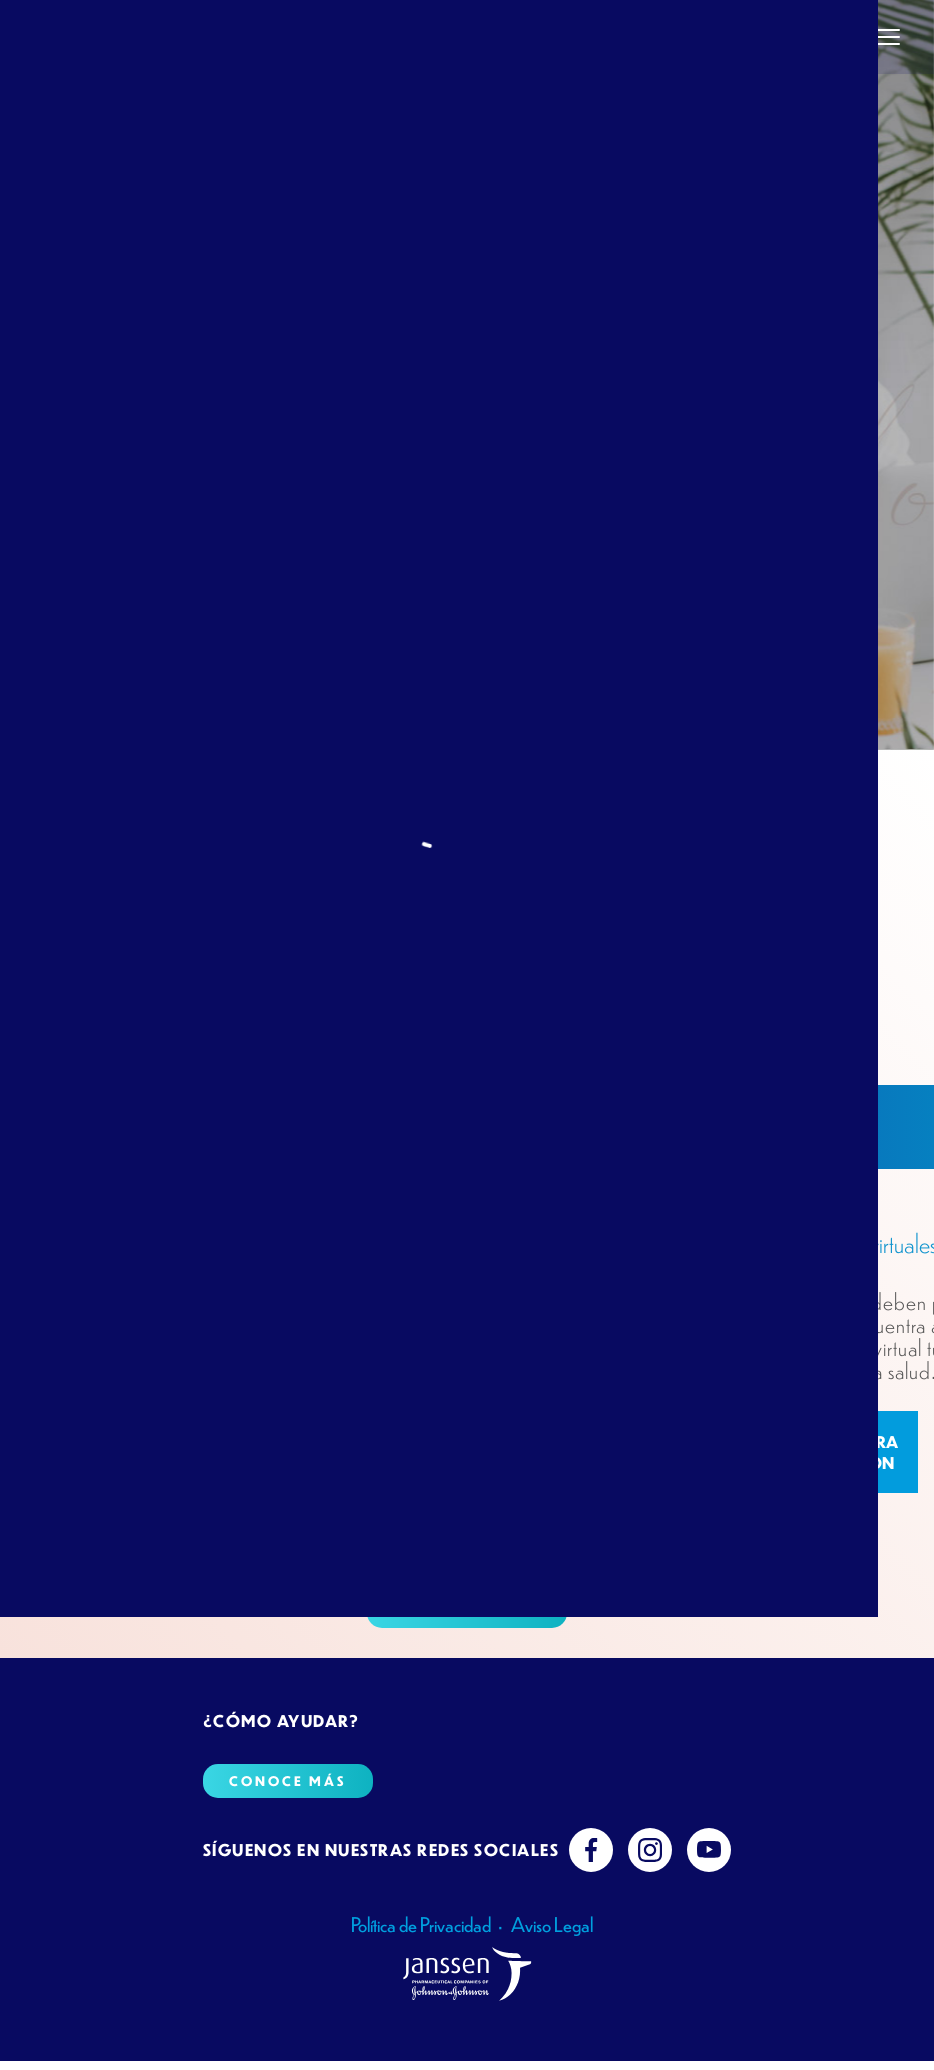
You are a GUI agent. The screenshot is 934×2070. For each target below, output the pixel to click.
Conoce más (467, 1607)
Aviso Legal (552, 1924)
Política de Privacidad (421, 1924)
